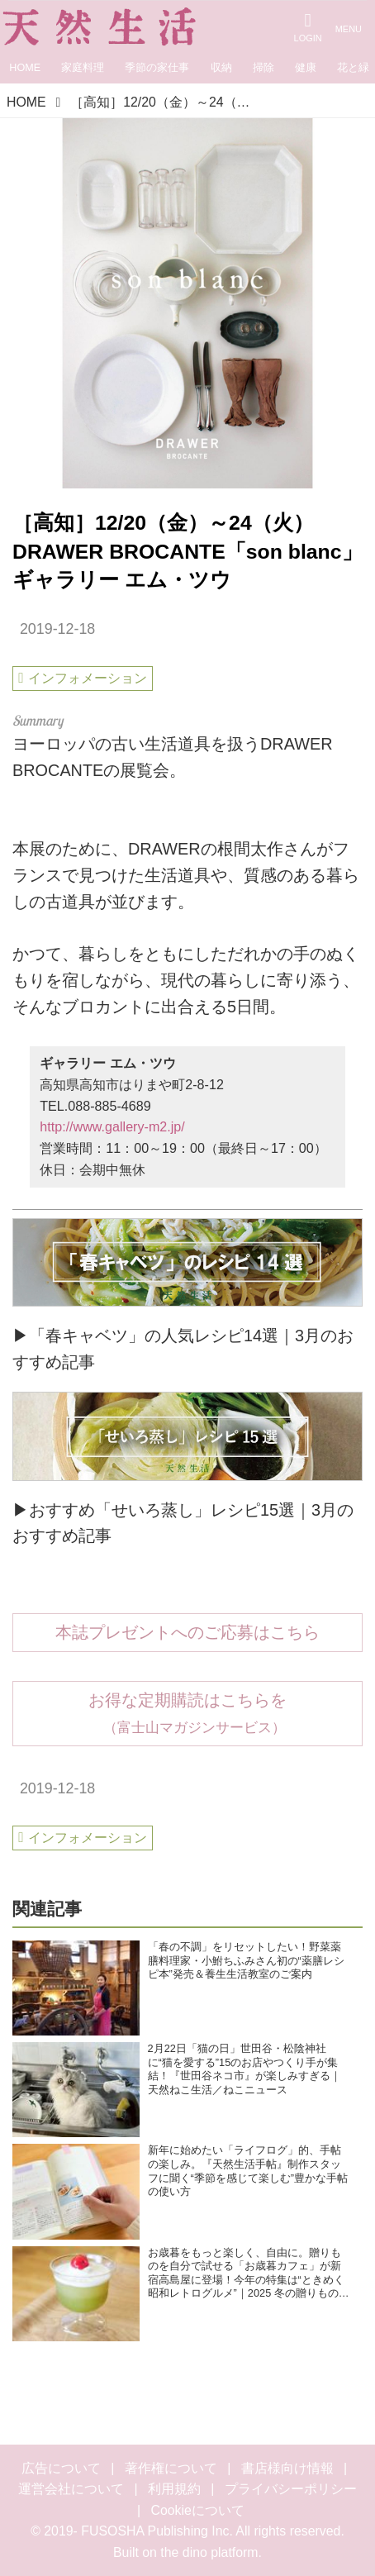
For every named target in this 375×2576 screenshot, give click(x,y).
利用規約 (174, 2489)
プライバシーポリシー (291, 2489)
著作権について (171, 2468)
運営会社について (71, 2489)
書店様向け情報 (287, 2468)
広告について (61, 2468)
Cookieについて (197, 2510)
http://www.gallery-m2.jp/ (112, 1126)
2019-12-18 (57, 629)
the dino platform (209, 2552)
